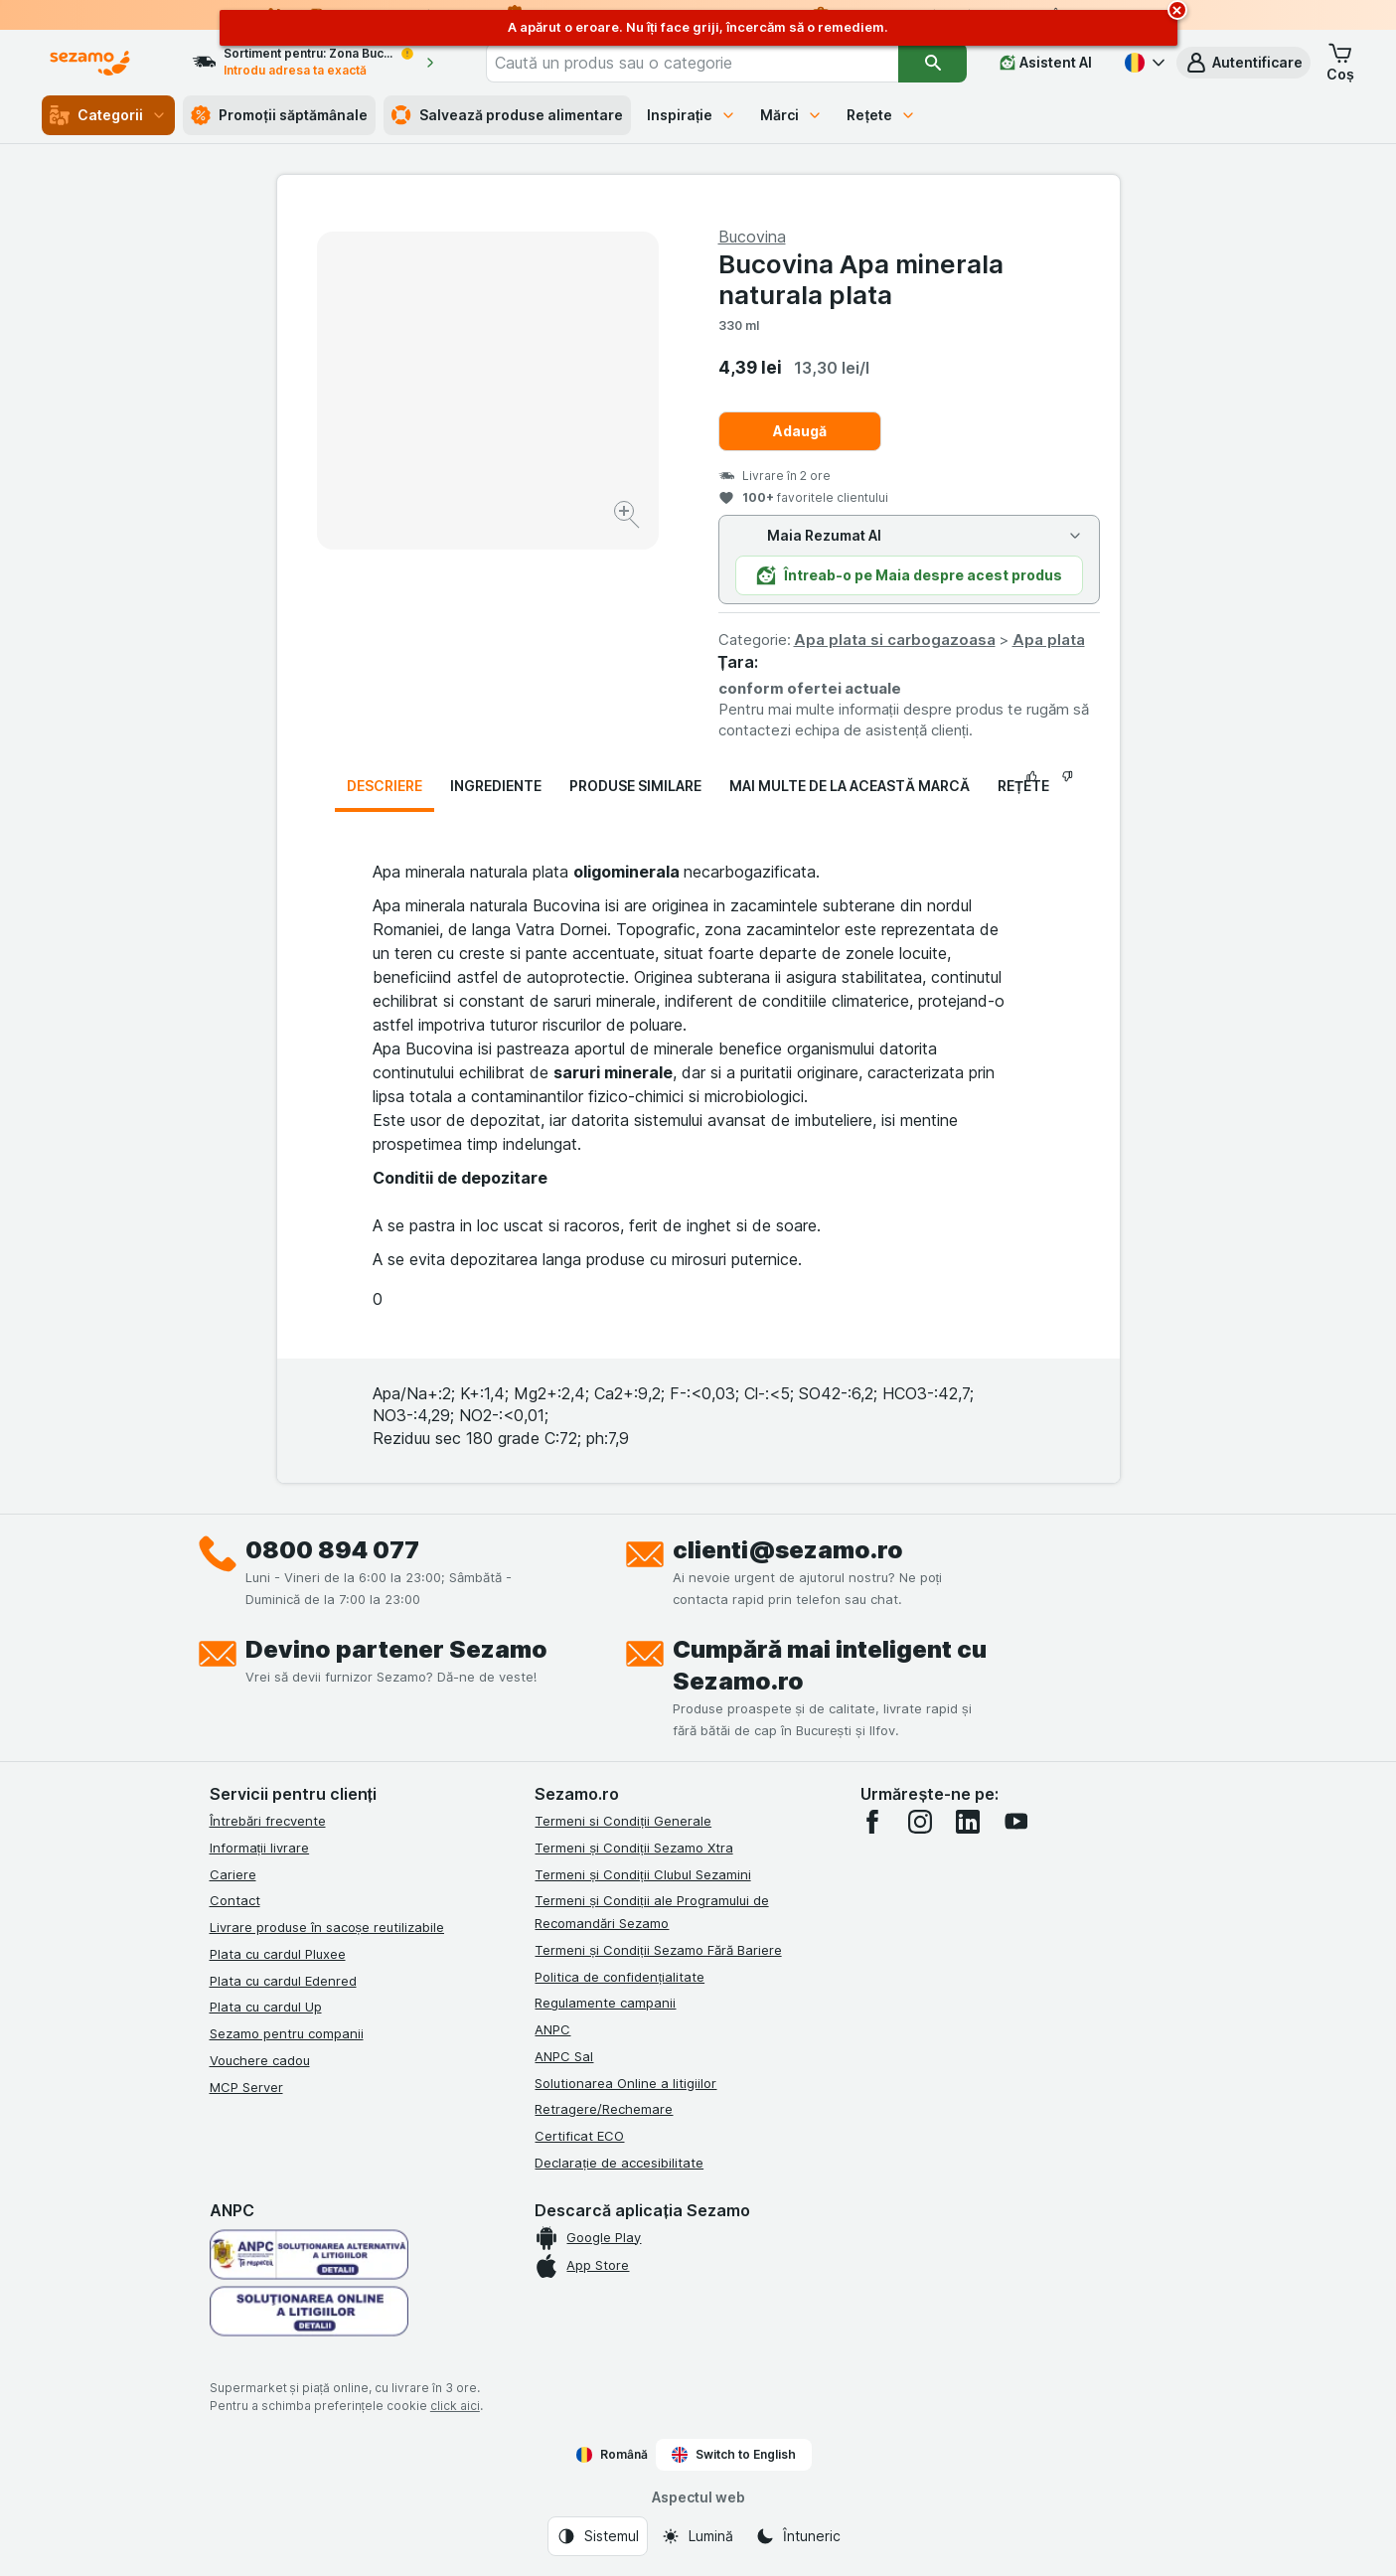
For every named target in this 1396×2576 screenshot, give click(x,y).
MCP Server (246, 2087)
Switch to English (734, 2455)
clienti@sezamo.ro (788, 1549)
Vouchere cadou (260, 2060)
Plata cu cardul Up (266, 2006)
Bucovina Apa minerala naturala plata (861, 279)
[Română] (1142, 62)
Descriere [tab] (384, 785)
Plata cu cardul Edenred (283, 1981)
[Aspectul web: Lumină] (697, 2536)
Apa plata (1048, 639)
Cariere (233, 1874)
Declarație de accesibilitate (619, 2163)
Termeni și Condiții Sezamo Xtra (633, 1847)
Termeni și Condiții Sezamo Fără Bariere (658, 1950)
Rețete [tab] (1023, 785)
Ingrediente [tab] (496, 785)
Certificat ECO (579, 2136)
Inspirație (692, 114)
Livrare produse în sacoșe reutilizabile (327, 1927)
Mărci (791, 114)
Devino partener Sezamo (396, 1649)
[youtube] (1015, 1822)
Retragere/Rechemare (604, 2109)
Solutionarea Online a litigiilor (625, 2083)
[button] (1243, 63)
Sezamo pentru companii (287, 2033)
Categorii (108, 115)
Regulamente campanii (605, 2003)
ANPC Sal (564, 2056)
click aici (455, 2405)
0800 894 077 (332, 1549)
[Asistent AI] (1046, 62)
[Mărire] (628, 517)
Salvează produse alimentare (507, 115)
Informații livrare (260, 1847)
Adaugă (800, 430)
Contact (235, 1900)
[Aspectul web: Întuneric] (798, 2536)
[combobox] (692, 62)
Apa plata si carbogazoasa (895, 639)
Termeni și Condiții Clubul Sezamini (642, 1874)
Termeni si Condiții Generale (623, 1821)
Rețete (881, 114)
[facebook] (872, 1822)
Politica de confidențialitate (619, 1977)
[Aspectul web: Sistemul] (597, 2536)
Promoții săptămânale (279, 115)
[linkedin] (968, 1822)
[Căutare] (932, 62)
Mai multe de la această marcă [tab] (849, 785)
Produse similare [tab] (635, 785)
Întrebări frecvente (268, 1821)
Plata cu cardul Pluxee (278, 1954)
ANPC (552, 2029)
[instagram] (920, 1822)
